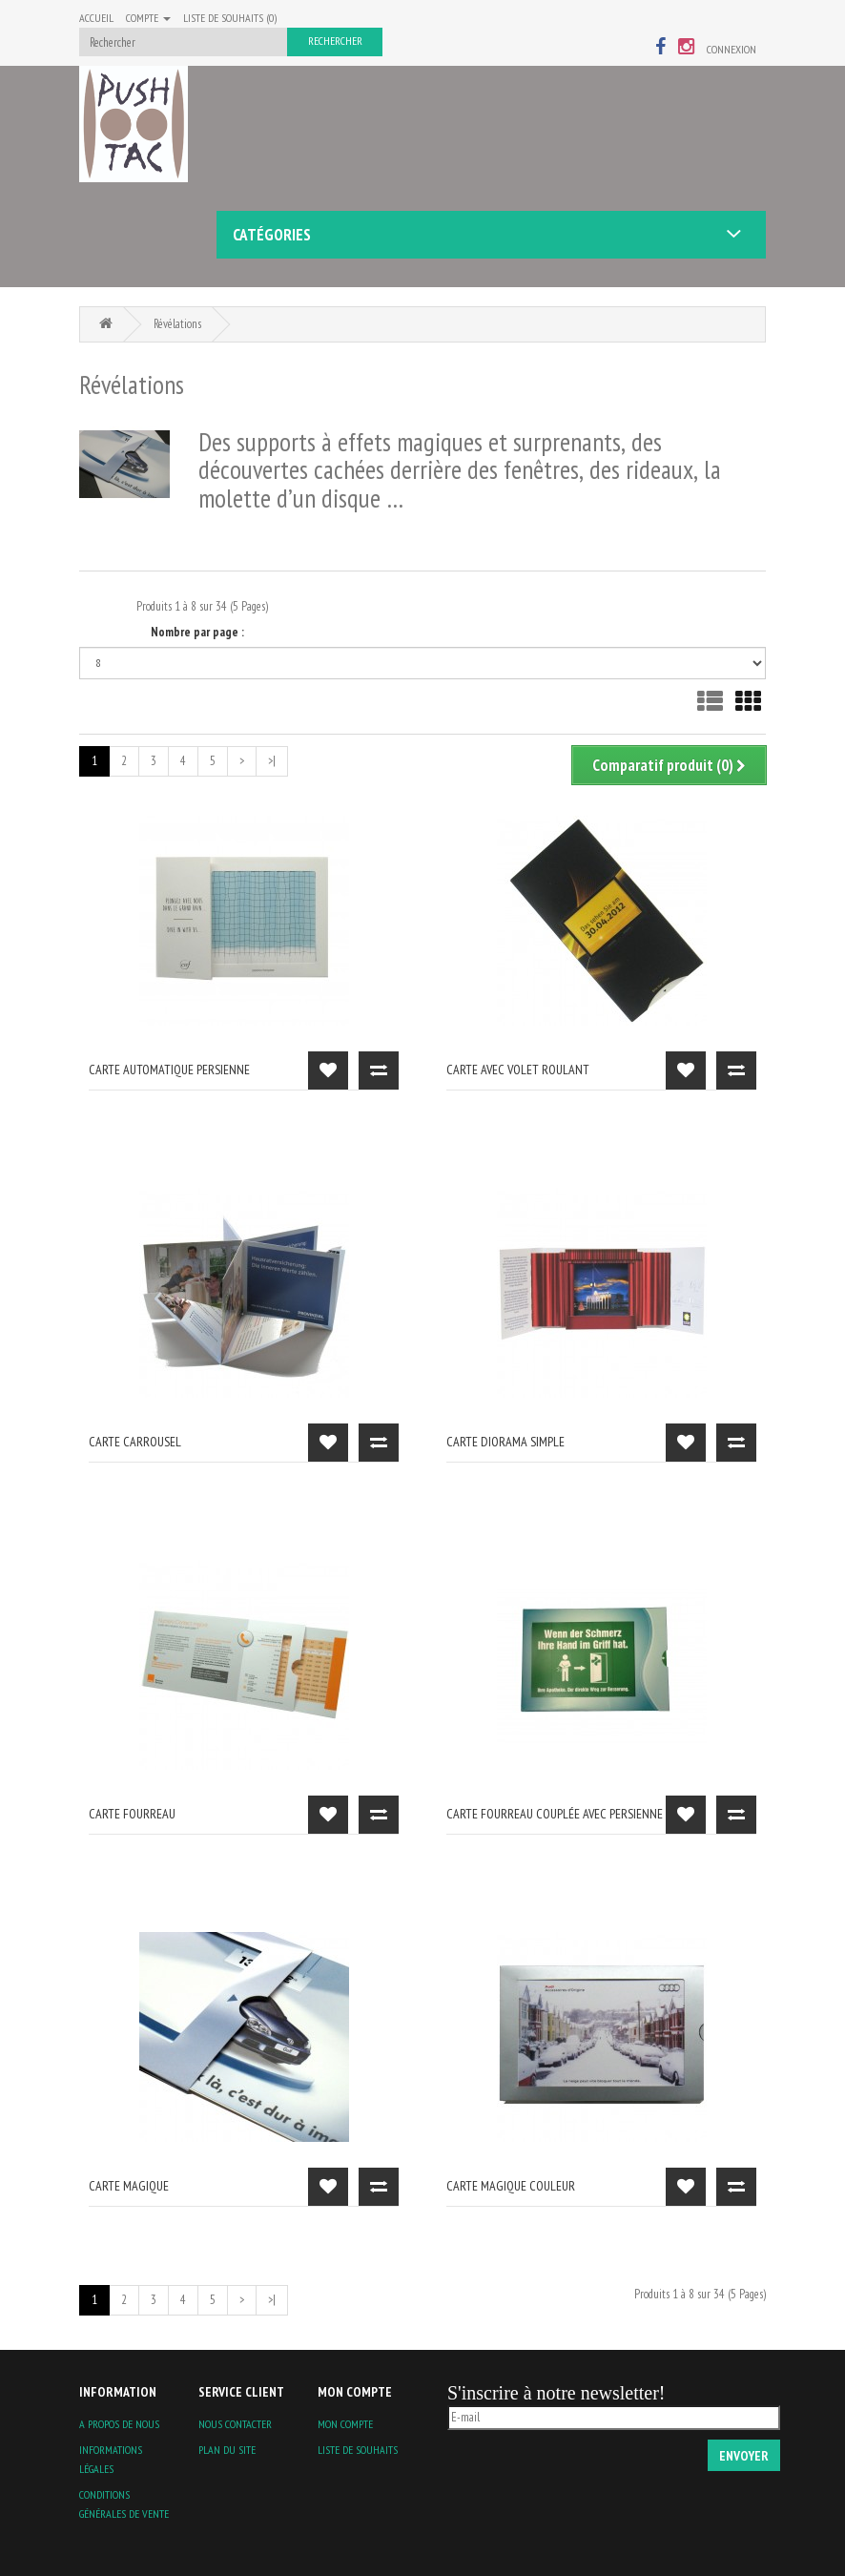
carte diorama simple (505, 1441)
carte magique (129, 2185)
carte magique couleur (510, 2185)
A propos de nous (119, 2424)
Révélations (177, 324)
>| (272, 761)
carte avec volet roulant (517, 1069)
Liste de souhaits (358, 2449)
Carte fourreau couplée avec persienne (554, 1813)
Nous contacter (235, 2424)
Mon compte (345, 2424)
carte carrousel (135, 1441)
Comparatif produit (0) (669, 765)
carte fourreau (132, 1813)
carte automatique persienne (169, 1069)
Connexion (731, 49)
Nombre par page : (197, 632)
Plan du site (227, 2449)
